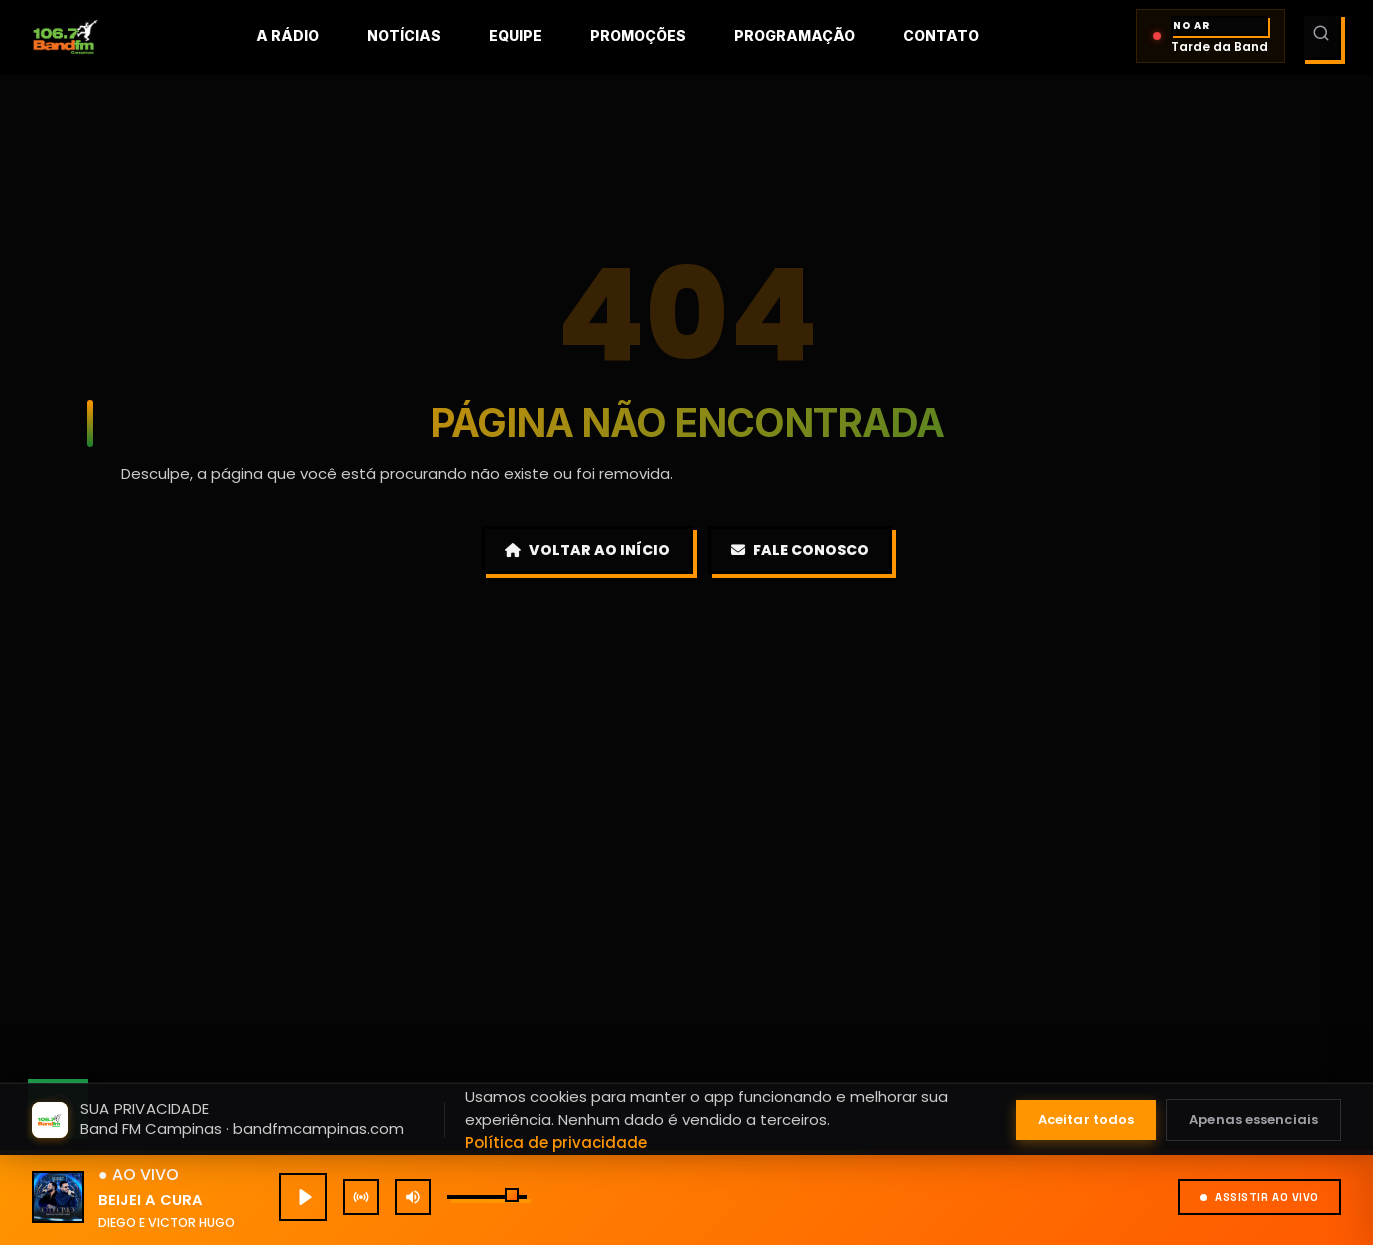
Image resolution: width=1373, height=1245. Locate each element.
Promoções (638, 35)
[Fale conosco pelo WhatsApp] (58, 1109)
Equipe (515, 35)
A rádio (287, 35)
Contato (941, 35)
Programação (794, 35)
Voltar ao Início (587, 550)
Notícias (404, 35)
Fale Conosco (800, 550)
